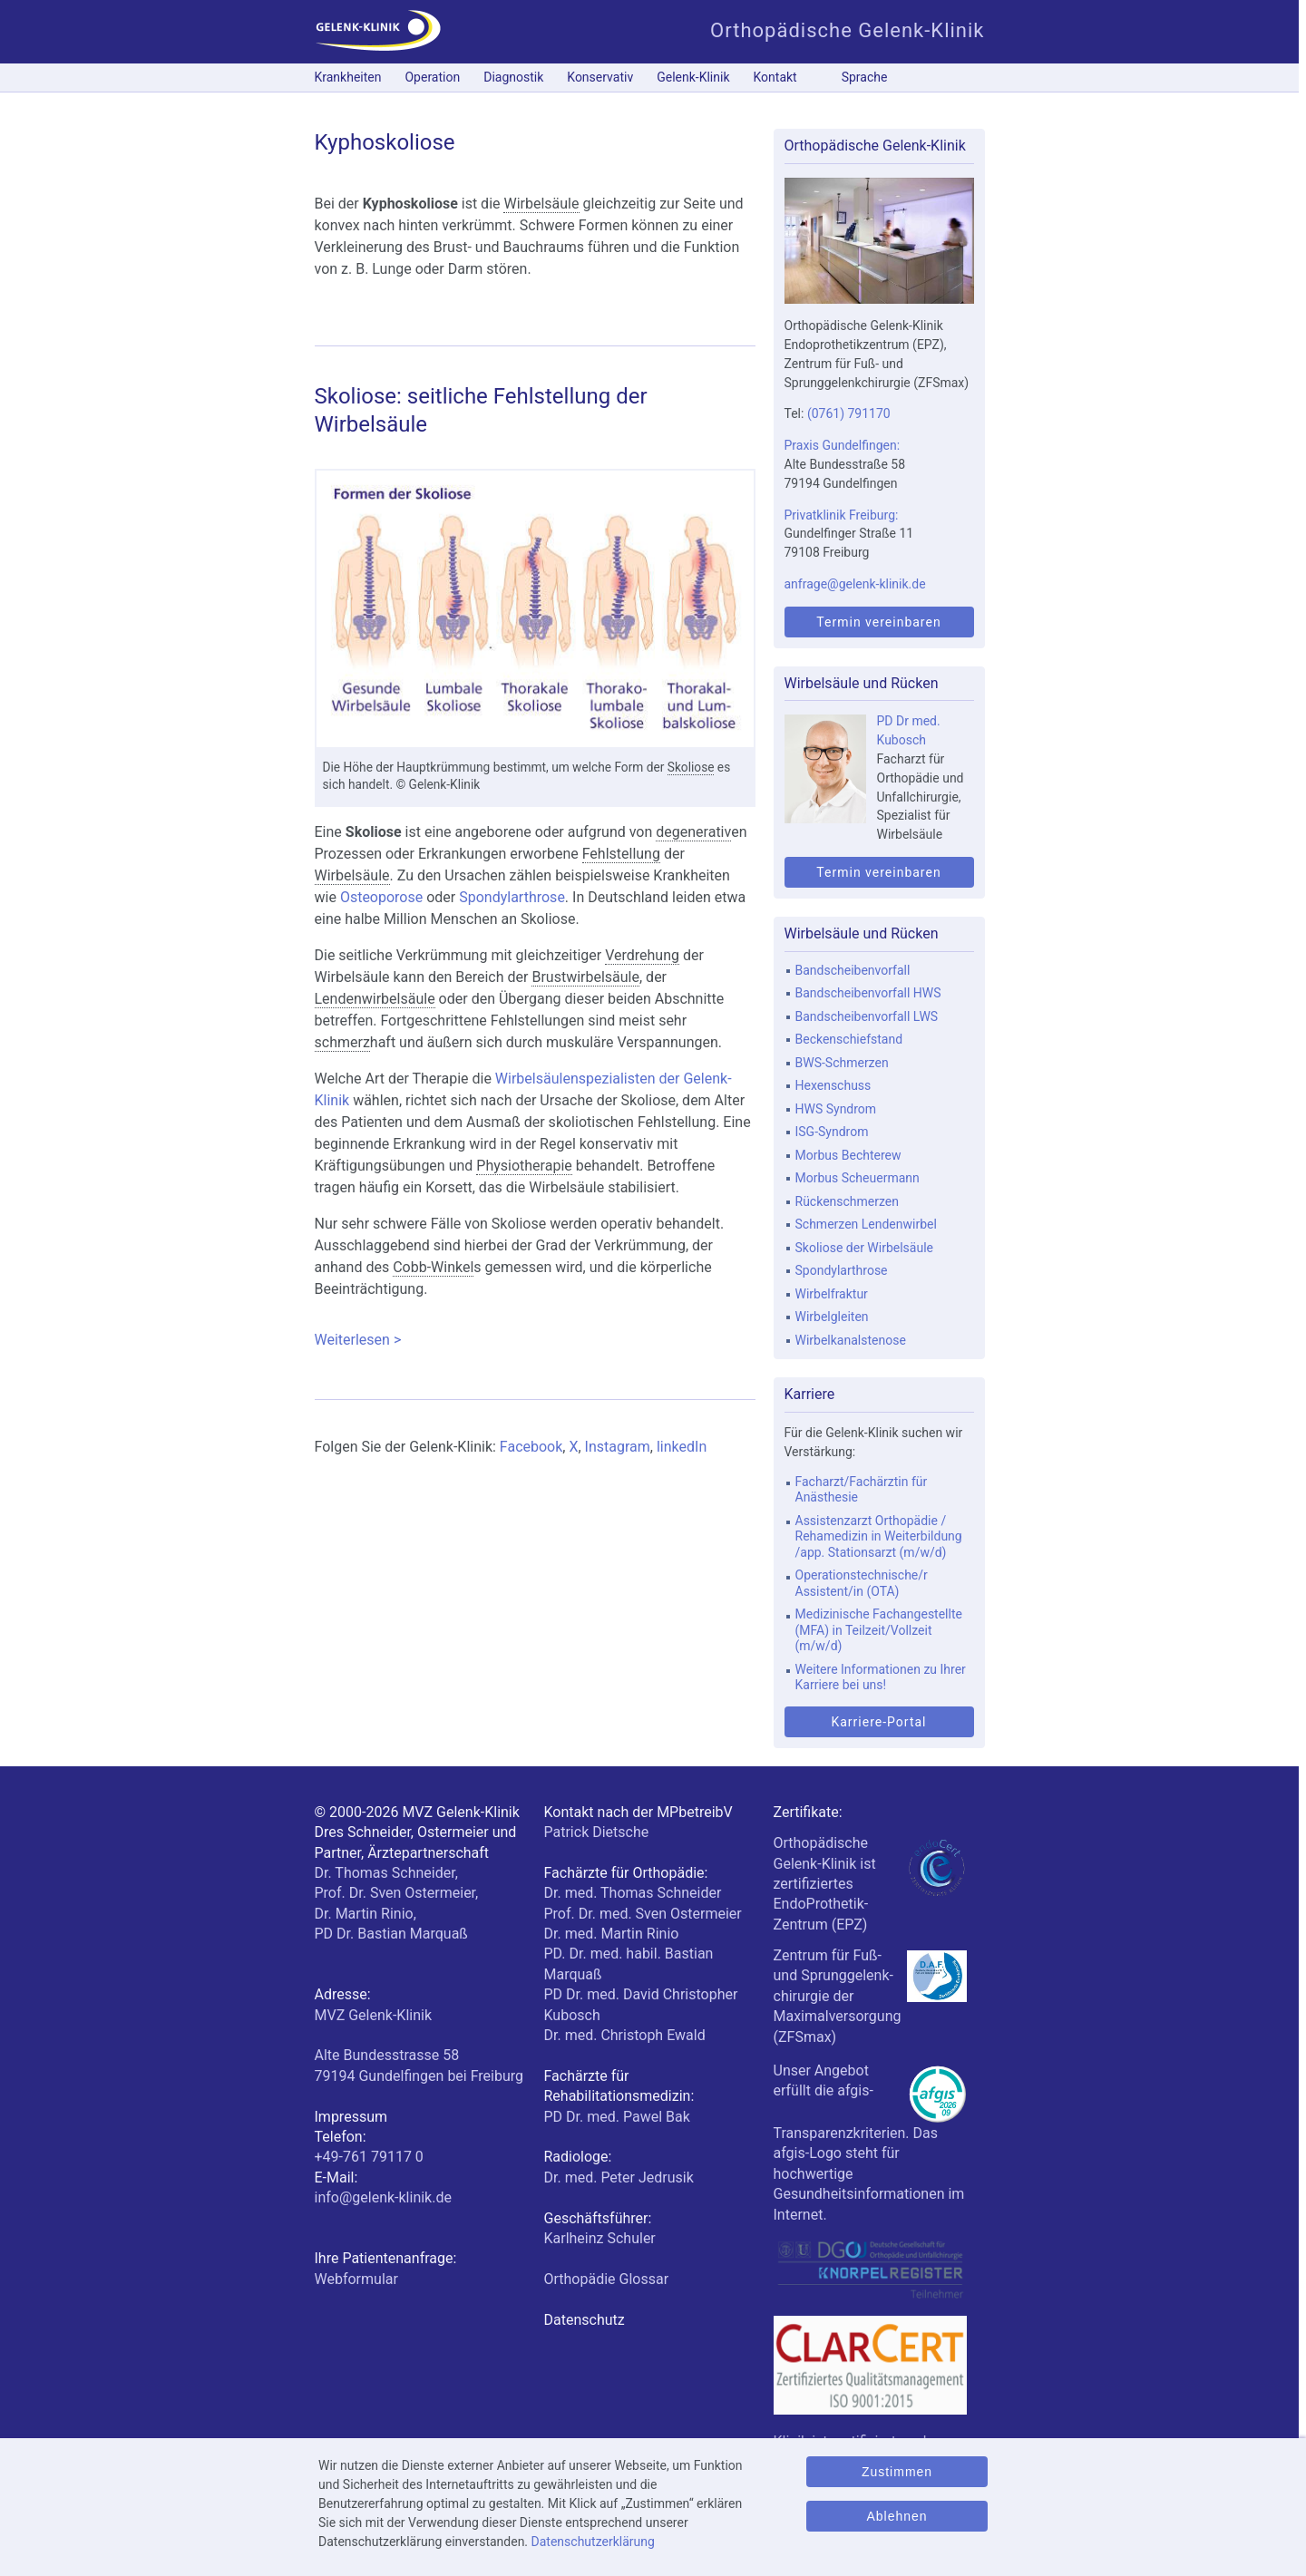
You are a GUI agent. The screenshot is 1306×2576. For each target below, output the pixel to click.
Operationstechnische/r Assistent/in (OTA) (861, 1583)
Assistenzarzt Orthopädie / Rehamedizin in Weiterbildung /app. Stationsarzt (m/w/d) (878, 1536)
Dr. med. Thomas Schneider (633, 1892)
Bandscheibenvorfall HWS (868, 993)
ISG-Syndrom (832, 1131)
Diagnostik (513, 77)
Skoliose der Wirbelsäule (864, 1247)
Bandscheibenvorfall (853, 970)
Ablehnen (896, 2516)
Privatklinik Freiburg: (842, 515)
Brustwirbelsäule (585, 977)
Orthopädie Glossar (606, 2279)
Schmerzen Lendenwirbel (866, 1224)
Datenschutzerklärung (593, 2541)
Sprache (865, 77)
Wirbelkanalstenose (850, 1340)
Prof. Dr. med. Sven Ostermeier (643, 1913)
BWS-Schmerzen (842, 1062)
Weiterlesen (519, 1338)
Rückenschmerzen (847, 1201)
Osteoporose (381, 897)
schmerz (342, 1042)
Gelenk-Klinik (693, 77)
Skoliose (691, 767)
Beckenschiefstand (849, 1039)
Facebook (531, 1446)
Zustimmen (897, 2471)
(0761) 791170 (849, 413)
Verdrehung (642, 955)
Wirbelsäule (541, 203)
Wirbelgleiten (832, 1316)
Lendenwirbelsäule (375, 998)
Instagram (617, 1446)
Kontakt (775, 77)
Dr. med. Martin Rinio (611, 1933)
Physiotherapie (523, 1165)
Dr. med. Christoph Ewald (625, 2035)
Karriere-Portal (878, 1722)
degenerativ (693, 832)
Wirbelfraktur (831, 1294)
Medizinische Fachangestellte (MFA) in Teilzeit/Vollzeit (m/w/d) (878, 1630)
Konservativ (600, 77)
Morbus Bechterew (848, 1155)
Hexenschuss (833, 1085)
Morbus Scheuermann (857, 1178)
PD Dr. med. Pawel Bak (617, 2116)
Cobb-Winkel (433, 1267)
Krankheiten (348, 77)
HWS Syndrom (836, 1109)
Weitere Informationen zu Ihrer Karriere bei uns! (880, 1677)
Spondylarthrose (512, 897)
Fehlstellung (621, 853)
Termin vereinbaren (878, 622)
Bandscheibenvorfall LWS (867, 1016)
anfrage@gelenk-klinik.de (855, 584)
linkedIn (682, 1446)
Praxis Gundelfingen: (843, 445)
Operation (432, 77)
